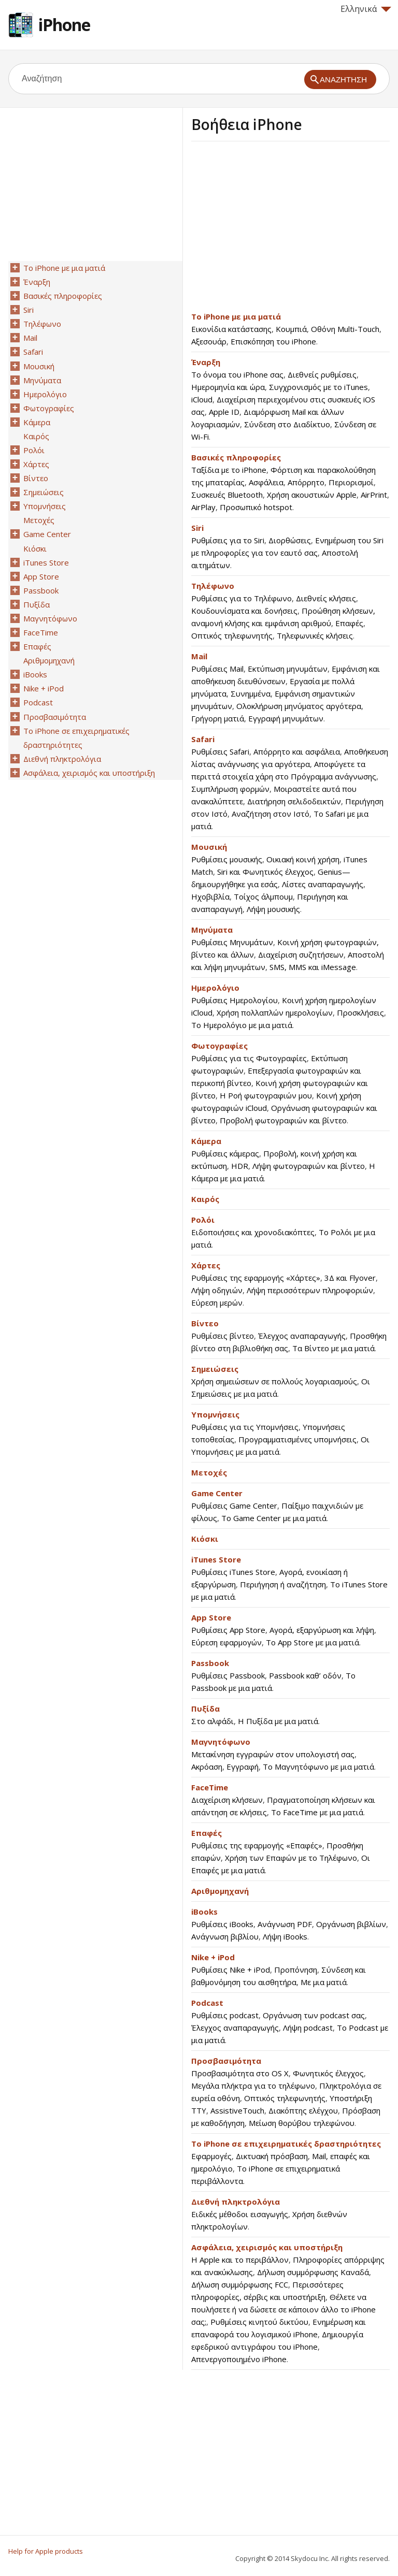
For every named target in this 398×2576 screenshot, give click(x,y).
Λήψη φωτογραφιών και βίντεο (308, 1166)
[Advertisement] (278, 229)
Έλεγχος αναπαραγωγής (302, 1335)
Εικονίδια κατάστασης (231, 329)
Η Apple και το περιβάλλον (240, 2259)
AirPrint (374, 494)
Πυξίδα (205, 1708)
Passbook (210, 1663)
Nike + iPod (213, 1957)
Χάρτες (205, 1265)
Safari (203, 739)
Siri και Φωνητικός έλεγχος (265, 871)
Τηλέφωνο (212, 586)
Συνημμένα (251, 693)
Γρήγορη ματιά (217, 718)
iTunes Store (216, 1559)
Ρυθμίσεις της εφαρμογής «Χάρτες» (255, 1277)
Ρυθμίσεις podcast (225, 2015)
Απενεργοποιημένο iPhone (239, 2359)
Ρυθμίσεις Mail (217, 668)
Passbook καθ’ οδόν (305, 1675)
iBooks (204, 1911)
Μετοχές (209, 1472)
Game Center (217, 1493)
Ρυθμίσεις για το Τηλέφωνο (241, 598)
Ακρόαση (206, 1766)
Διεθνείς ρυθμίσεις (322, 374)
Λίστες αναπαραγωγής (322, 884)
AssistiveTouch (237, 2110)
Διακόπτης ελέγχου (303, 2110)
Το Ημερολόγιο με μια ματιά (241, 1025)
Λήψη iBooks (285, 1936)
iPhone (64, 24)
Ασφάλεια (266, 482)
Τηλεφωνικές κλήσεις (315, 635)
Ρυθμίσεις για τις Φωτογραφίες (249, 1058)
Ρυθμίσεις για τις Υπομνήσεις (244, 1427)
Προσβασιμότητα (226, 2061)
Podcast (207, 2003)
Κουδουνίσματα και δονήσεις (244, 610)
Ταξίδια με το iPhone (228, 470)
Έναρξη (205, 362)
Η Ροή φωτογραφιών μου (266, 1095)
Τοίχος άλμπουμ (263, 896)
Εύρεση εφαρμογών (226, 1642)
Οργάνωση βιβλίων (351, 1924)
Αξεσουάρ (208, 341)
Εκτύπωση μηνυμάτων (288, 668)
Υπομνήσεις (215, 1414)
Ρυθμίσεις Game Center (234, 1505)
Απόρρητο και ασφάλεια (296, 751)
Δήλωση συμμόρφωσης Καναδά (313, 2272)
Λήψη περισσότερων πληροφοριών (310, 1290)
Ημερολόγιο (215, 987)
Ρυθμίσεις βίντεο (222, 1335)
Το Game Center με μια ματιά (273, 1518)
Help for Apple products (45, 2551)
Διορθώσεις (289, 540)
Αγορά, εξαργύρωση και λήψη (321, 1630)
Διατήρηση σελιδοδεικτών (294, 801)
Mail (199, 656)
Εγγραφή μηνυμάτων (285, 718)
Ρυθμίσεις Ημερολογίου (234, 1000)
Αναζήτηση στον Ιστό (270, 813)
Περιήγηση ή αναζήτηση (283, 1584)
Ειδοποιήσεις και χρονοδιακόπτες (253, 1232)
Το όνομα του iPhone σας (237, 374)
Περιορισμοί (351, 482)
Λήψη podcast (308, 2027)
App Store (211, 1617)
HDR (239, 1166)
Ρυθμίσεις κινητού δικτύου (259, 2322)
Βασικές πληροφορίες (236, 457)
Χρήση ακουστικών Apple (312, 494)
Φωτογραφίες (219, 1045)
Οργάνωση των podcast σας (314, 2015)
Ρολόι (203, 1219)
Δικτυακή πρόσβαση (272, 2156)
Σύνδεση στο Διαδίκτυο (287, 424)
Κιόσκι (204, 1538)
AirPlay (203, 507)
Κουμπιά (291, 329)
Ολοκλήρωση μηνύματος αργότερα (298, 706)
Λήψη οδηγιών (217, 1290)
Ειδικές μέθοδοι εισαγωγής (239, 2214)
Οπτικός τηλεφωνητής (232, 635)
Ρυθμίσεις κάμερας (225, 1153)
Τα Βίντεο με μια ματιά (333, 1348)
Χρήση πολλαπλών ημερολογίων (275, 1012)
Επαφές (349, 623)
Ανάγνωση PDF (285, 1924)
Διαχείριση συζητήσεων (301, 954)
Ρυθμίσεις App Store (228, 1630)
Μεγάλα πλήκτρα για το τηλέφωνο (253, 2085)
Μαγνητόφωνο (220, 1741)
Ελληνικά (365, 9)
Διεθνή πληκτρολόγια (235, 2201)
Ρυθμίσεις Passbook (228, 1675)
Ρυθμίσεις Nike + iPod (230, 1969)
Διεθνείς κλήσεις (326, 598)
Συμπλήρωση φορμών (230, 789)
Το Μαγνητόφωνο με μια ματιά (318, 1766)
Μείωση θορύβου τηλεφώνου (301, 2123)
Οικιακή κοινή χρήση (302, 859)
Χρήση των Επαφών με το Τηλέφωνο (291, 1858)
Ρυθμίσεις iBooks (222, 1924)
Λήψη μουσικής (273, 909)
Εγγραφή (242, 1766)
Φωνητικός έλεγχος (328, 2073)
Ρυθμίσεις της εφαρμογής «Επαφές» (256, 1845)
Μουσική (209, 847)
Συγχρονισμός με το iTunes (318, 387)
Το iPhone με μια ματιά (236, 316)
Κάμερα (206, 1141)
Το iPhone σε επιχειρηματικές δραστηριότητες (286, 2143)
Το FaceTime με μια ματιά (317, 1812)
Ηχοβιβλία (210, 896)
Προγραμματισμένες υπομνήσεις (297, 1439)
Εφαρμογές (211, 2156)
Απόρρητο (306, 482)
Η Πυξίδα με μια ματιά (278, 1721)
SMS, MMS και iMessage (312, 967)
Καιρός (205, 1199)
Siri (197, 528)
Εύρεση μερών (217, 1302)
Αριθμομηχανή (220, 1891)
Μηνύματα (212, 929)
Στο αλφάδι (212, 1721)
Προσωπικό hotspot (256, 507)
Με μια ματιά (324, 1982)
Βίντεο (205, 1323)
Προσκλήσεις (360, 1012)
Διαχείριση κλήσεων (227, 1799)
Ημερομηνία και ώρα (228, 387)
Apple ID (224, 412)
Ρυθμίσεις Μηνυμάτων (232, 942)
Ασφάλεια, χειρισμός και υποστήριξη (267, 2247)
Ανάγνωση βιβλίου (225, 1936)
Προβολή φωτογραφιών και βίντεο (283, 1120)
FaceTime (209, 1787)
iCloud (201, 399)
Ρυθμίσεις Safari (220, 751)
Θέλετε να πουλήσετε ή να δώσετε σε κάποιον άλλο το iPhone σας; (283, 2309)
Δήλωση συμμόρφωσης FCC (239, 2284)
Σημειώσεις (214, 1369)
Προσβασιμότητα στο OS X (240, 2073)
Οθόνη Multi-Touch (345, 329)
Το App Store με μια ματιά (312, 1642)
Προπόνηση (295, 1969)
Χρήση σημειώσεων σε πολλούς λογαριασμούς (274, 1381)
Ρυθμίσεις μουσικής (226, 859)
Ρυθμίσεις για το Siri (227, 540)
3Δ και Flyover (350, 1277)
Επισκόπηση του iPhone (273, 341)
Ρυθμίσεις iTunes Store (233, 1572)
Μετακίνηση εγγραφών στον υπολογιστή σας (272, 1754)
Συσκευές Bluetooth (227, 494)
